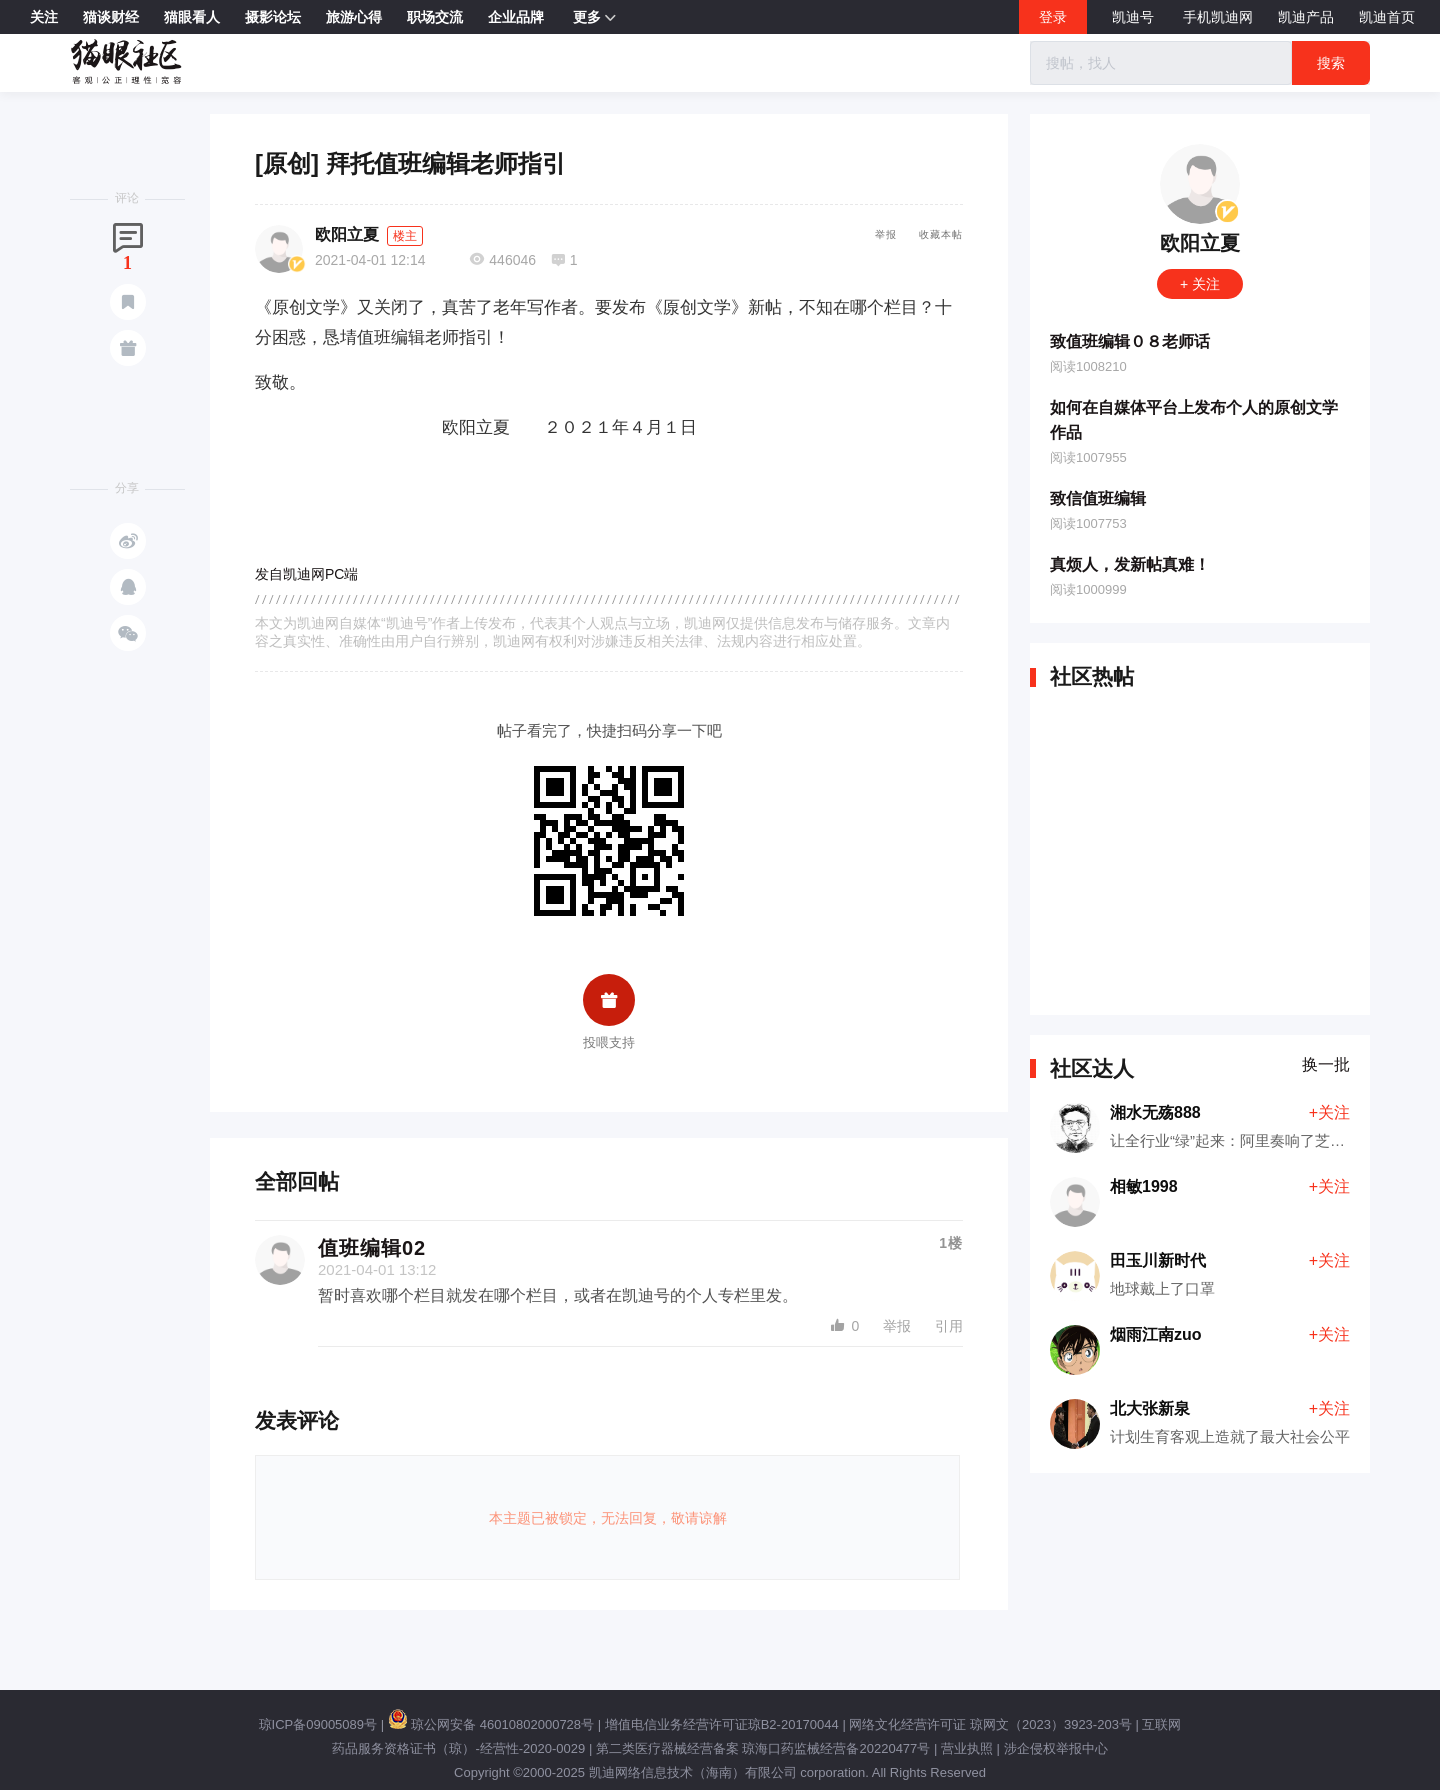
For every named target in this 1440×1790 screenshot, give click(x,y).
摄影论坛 (273, 17)
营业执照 (967, 1748)
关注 (44, 17)
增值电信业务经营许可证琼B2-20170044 (722, 1724)
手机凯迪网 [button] (1218, 17)
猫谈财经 (111, 17)
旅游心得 (354, 17)
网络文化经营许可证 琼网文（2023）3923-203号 (990, 1724)
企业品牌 (516, 17)
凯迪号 (1135, 17)
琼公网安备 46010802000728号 (491, 1724)
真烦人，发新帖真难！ (1130, 564)
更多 (594, 18)
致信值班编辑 (1098, 498)
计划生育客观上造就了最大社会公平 (1230, 1436)
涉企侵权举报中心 (1056, 1748)
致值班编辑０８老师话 (1130, 341)
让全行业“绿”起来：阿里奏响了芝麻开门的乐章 (1265, 1140)
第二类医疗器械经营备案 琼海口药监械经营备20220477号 (763, 1748)
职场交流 (435, 17)
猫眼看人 (192, 17)
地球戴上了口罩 (1162, 1288)
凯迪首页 (1387, 17)
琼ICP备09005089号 (318, 1724)
